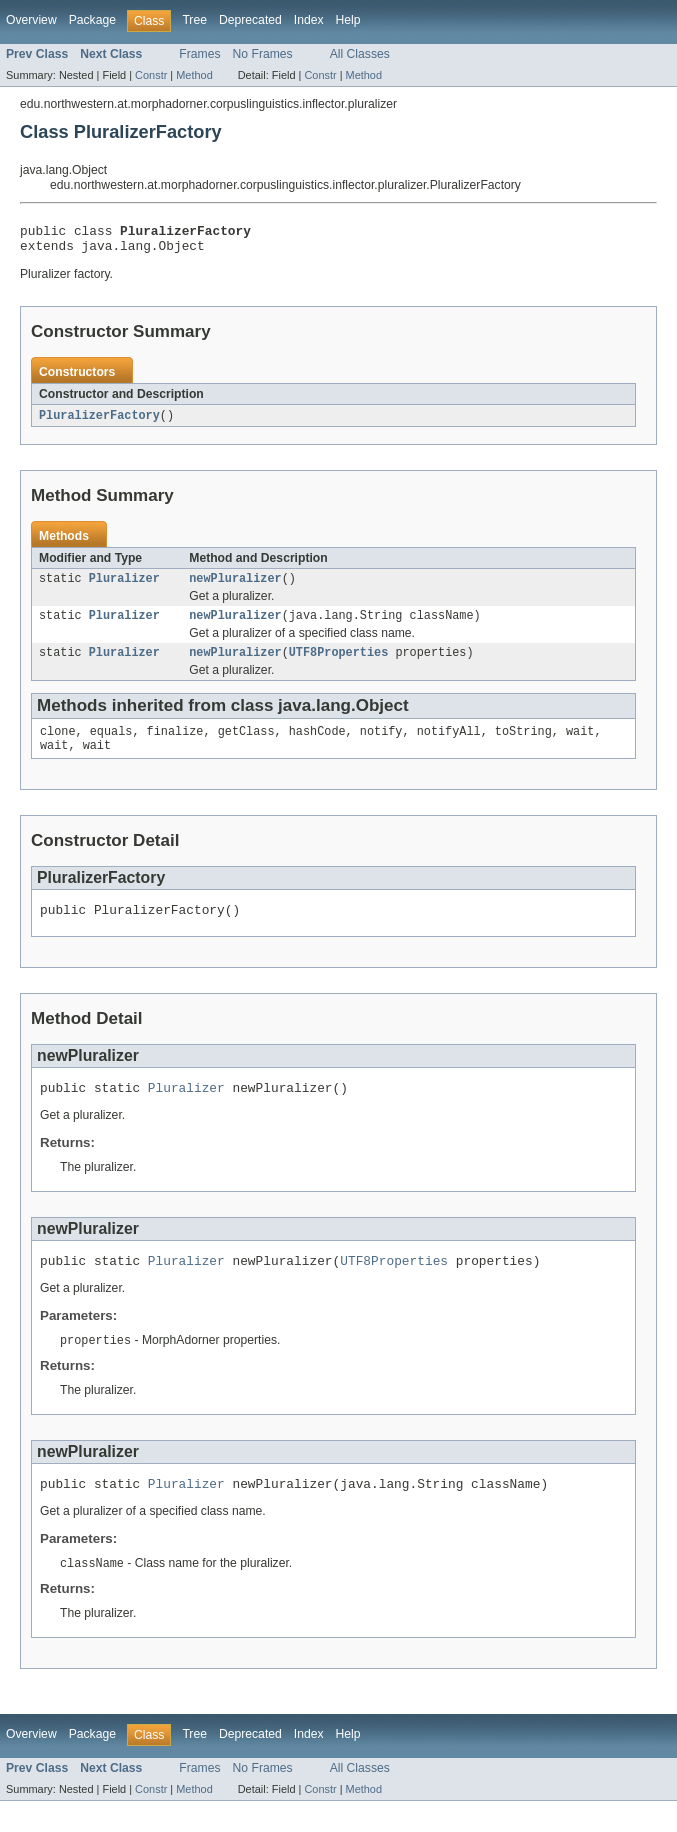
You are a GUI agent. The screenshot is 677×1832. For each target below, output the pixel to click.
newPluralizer (235, 587)
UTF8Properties (339, 665)
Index (309, 20)
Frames (199, 54)
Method (194, 75)
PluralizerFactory (99, 422)
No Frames (263, 54)
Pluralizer (124, 587)
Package (92, 20)
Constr (151, 75)
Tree (194, 20)
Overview (31, 20)
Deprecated (250, 20)
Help (348, 20)
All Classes (360, 54)
